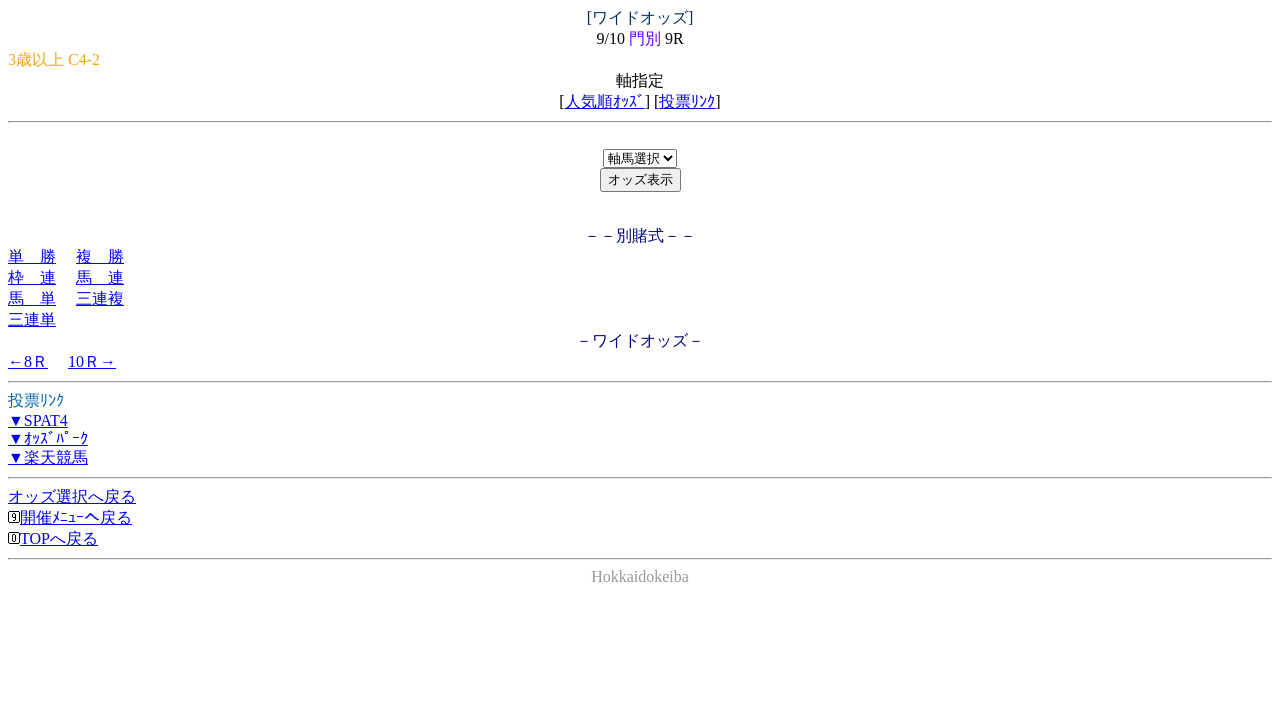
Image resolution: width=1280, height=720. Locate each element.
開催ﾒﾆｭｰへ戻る (70, 517)
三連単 (32, 319)
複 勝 (100, 256)
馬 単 (32, 298)
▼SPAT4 (38, 420)
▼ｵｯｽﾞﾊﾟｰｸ (48, 438)
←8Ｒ (28, 361)
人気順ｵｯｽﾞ (605, 101)
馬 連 (100, 277)
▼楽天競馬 (48, 457)
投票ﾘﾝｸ (687, 101)
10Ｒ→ (92, 361)
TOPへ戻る (53, 538)
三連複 (100, 298)
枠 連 (32, 277)
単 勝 (32, 256)
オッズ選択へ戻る (72, 496)
